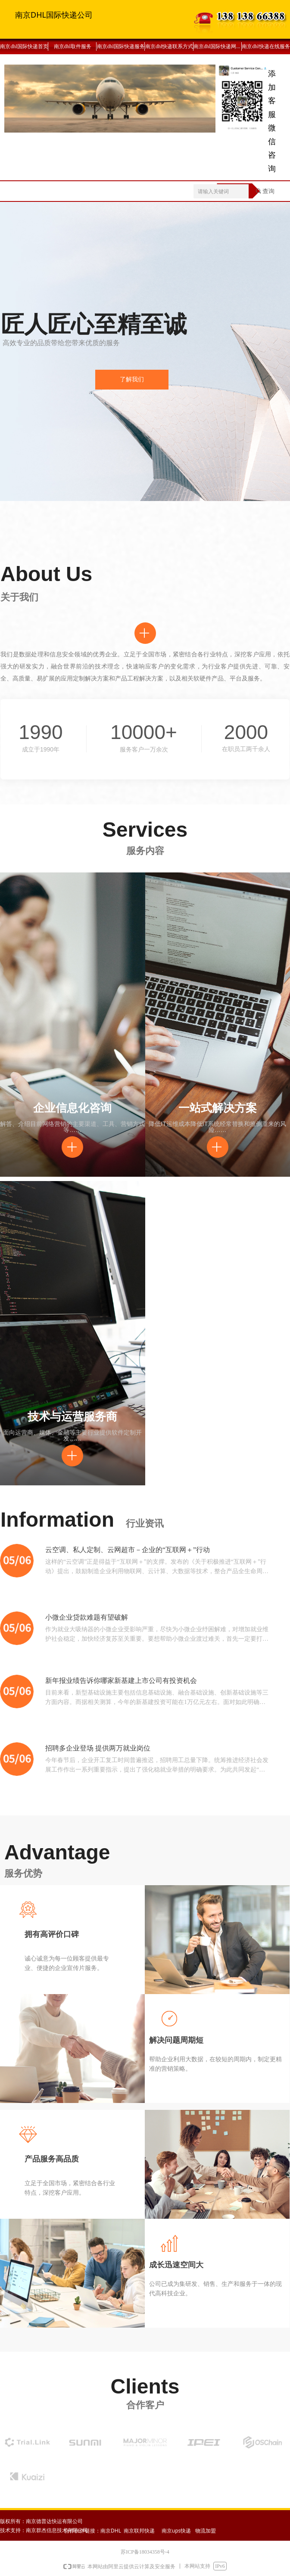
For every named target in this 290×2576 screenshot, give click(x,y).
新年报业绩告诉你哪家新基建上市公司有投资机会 (121, 1680)
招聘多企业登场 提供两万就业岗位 (97, 1748)
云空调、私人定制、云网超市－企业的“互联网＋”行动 (127, 1549)
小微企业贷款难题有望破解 (86, 1617)
